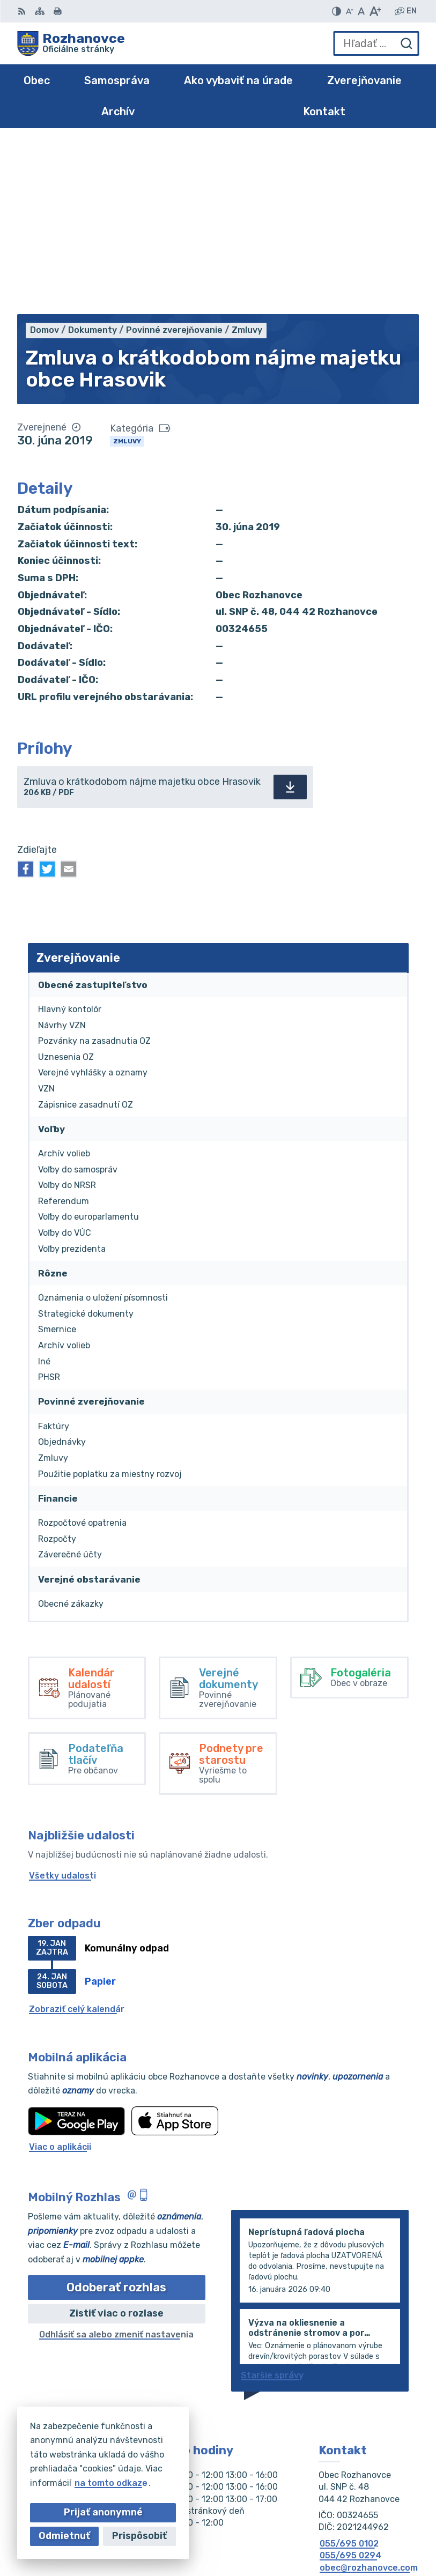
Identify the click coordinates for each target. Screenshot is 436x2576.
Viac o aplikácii (60, 1976)
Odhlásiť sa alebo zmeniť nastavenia (116, 2164)
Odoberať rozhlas (116, 2117)
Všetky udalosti (62, 1705)
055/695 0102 (349, 2373)
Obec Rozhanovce (380, 2533)
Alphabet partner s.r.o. (369, 2518)
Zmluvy (127, 270)
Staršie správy (272, 2205)
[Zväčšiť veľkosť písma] (375, 11)
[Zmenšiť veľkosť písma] (350, 11)
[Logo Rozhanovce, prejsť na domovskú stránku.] (71, 43)
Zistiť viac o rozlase (116, 2143)
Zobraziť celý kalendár (76, 1838)
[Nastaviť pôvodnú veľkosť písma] (361, 11)
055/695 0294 (350, 2385)
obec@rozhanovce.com (369, 2397)
